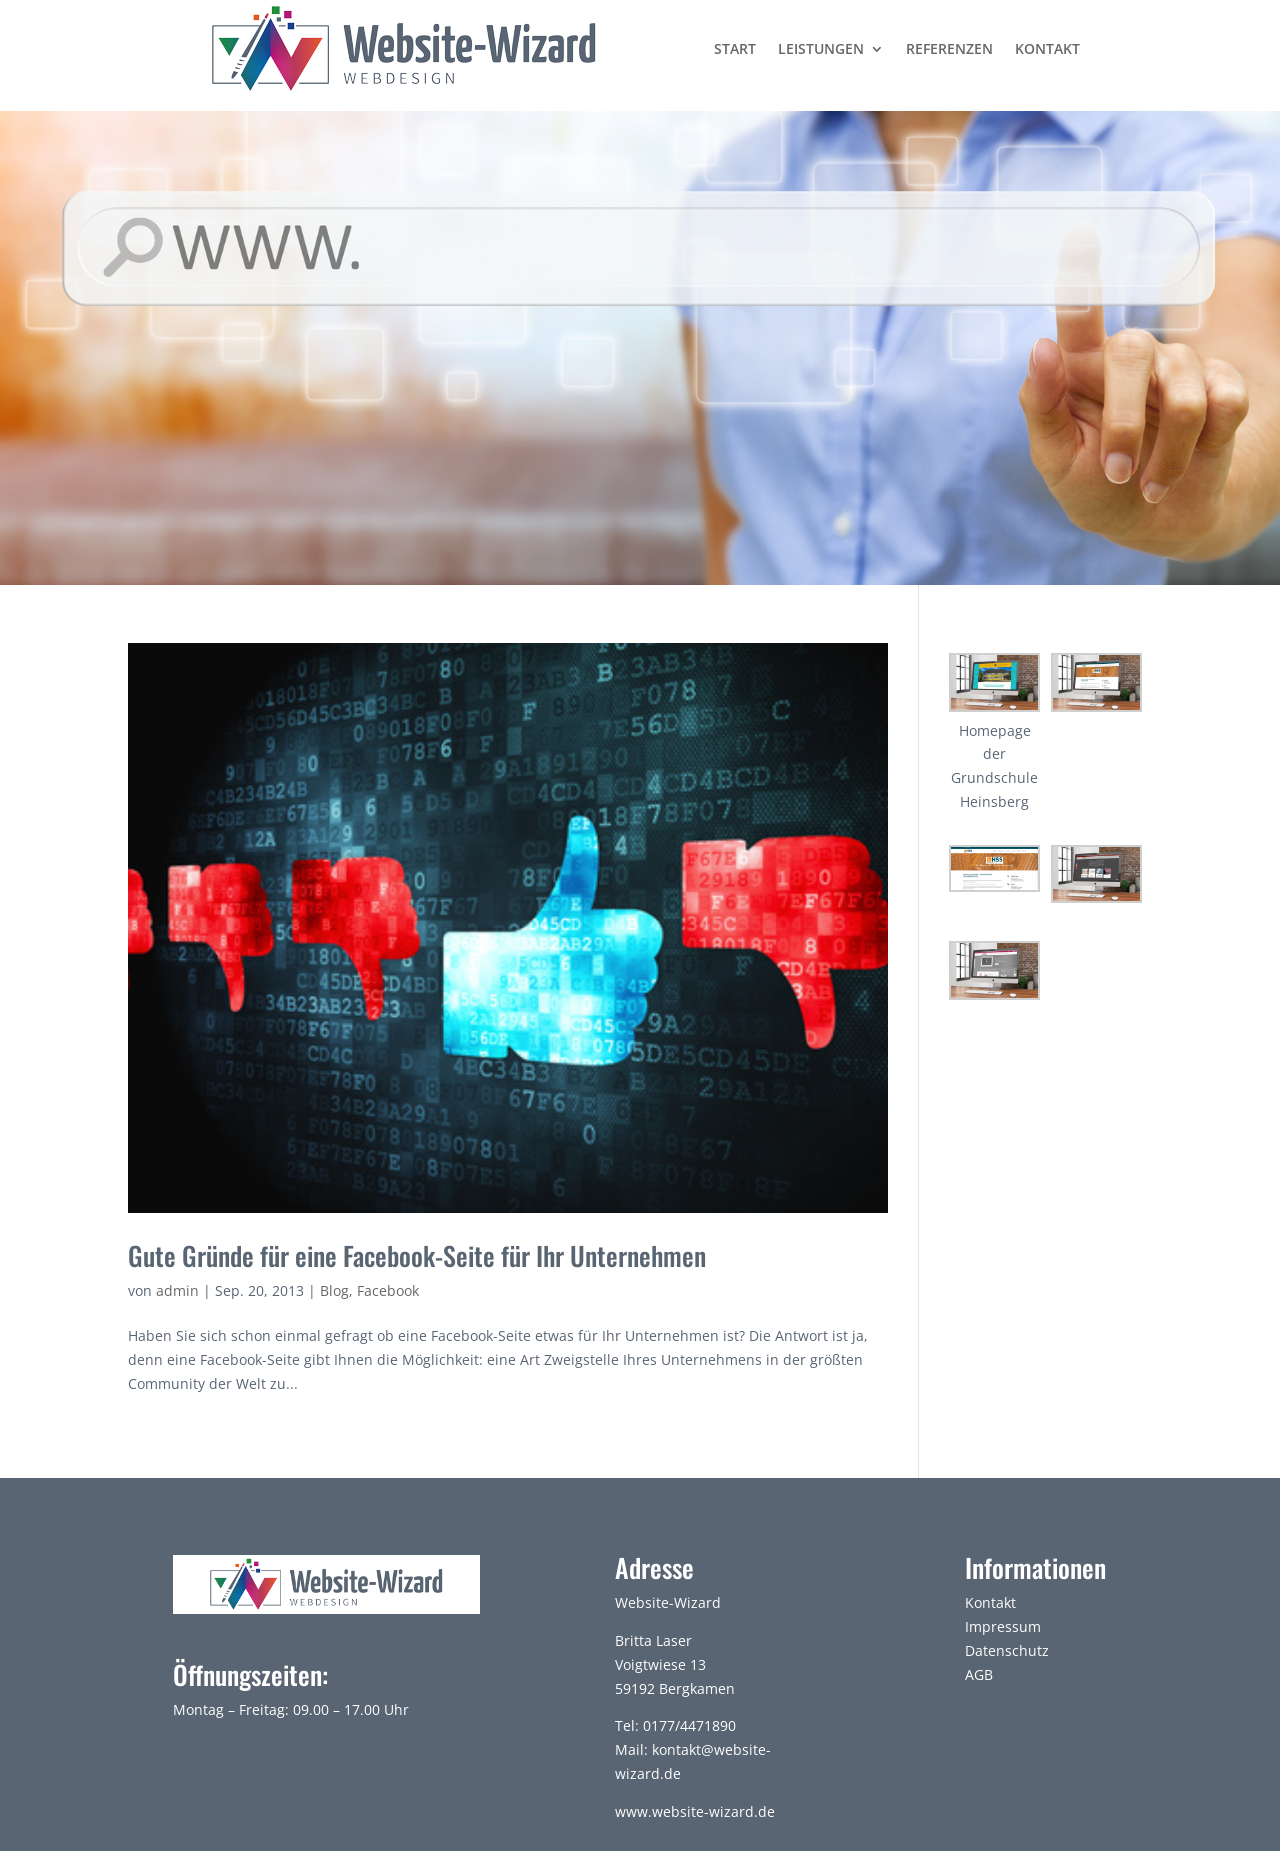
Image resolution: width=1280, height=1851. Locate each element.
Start (735, 48)
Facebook (388, 1290)
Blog (334, 1290)
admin (177, 1290)
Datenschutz (1007, 1650)
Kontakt (1047, 48)
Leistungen (821, 48)
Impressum (1003, 1626)
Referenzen (949, 48)
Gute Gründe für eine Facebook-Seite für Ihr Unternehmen (417, 1255)
